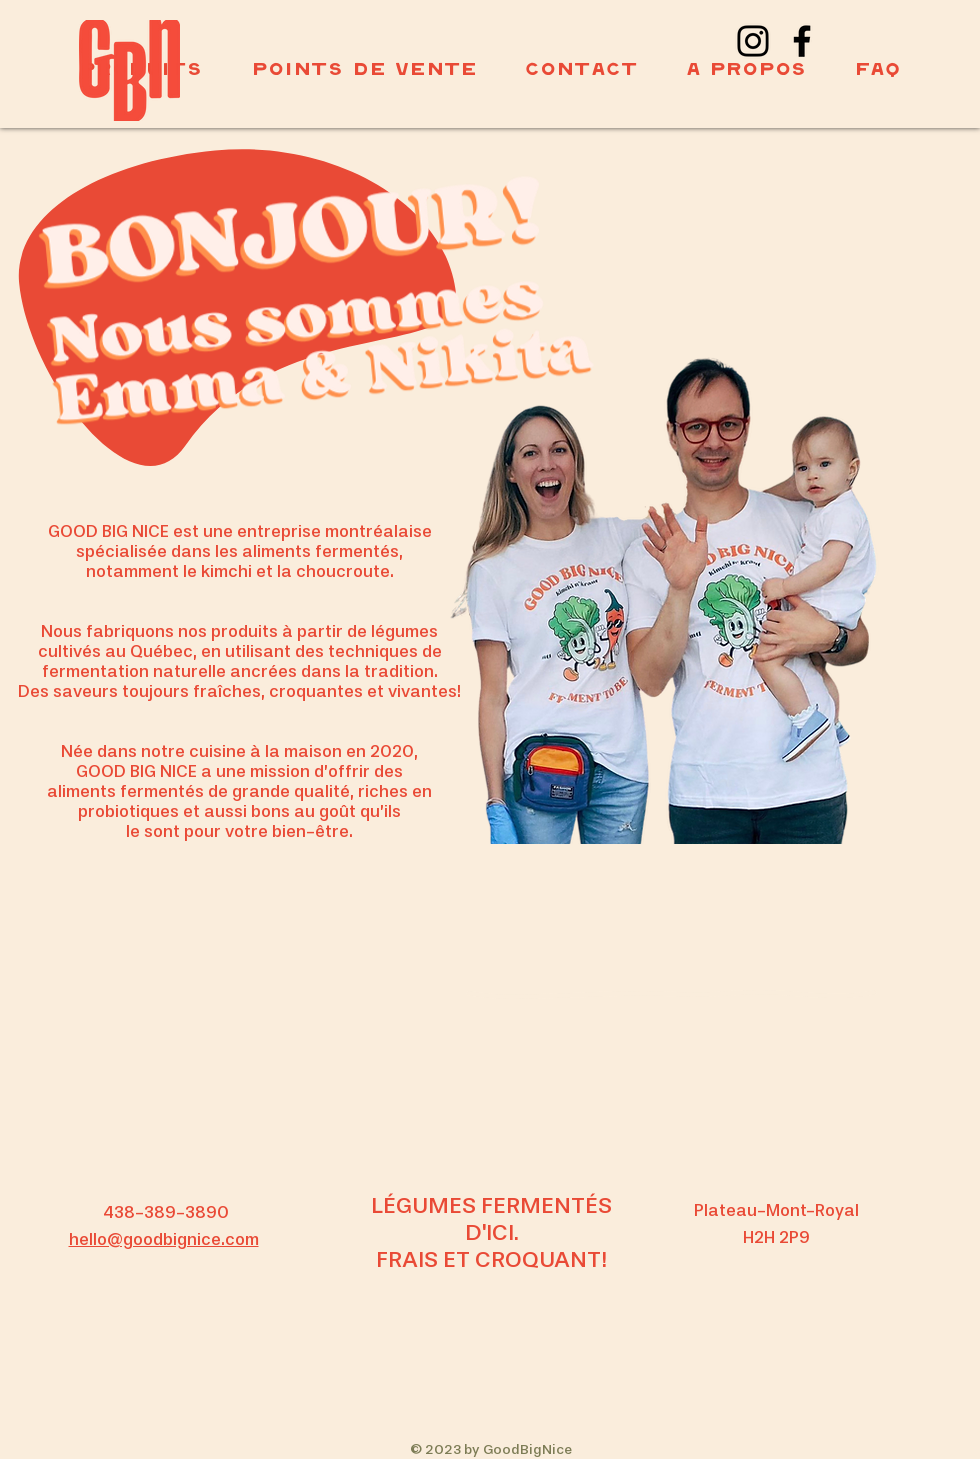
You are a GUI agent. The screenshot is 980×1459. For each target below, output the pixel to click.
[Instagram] (753, 41)
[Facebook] (802, 41)
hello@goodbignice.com (164, 1240)
